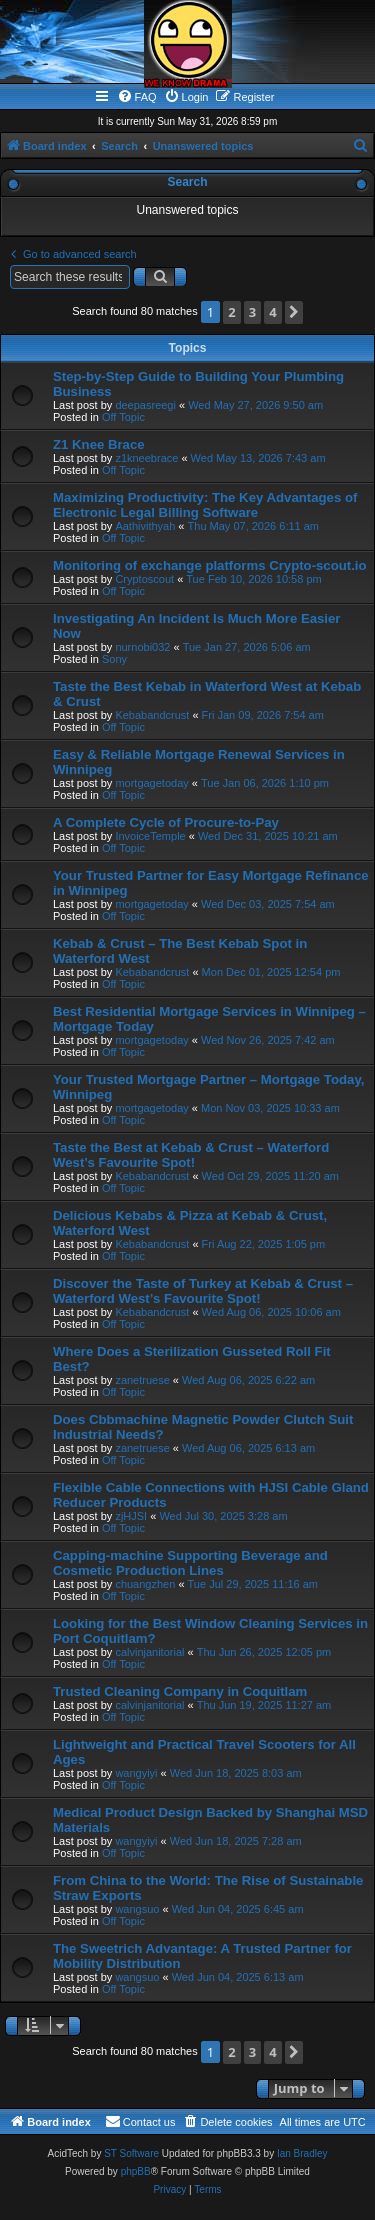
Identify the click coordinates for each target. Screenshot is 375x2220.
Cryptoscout (144, 579)
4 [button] (272, 312)
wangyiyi (136, 1773)
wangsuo (137, 1909)
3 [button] (252, 312)
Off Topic (123, 417)
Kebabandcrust (152, 715)
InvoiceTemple (150, 836)
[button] (294, 312)
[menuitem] (137, 97)
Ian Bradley (302, 2153)
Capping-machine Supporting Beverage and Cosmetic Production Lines (190, 1563)
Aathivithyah (145, 526)
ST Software (131, 2153)
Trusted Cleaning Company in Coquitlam (180, 1691)
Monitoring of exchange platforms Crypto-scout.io (210, 565)
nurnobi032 (142, 647)
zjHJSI (131, 1516)
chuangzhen (145, 1584)
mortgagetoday (151, 783)
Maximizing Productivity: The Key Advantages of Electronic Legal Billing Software (205, 505)
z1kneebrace (146, 458)
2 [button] (231, 312)
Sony (114, 659)
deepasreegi (145, 405)
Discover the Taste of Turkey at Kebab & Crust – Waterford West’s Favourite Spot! (203, 1291)
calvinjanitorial (149, 1652)
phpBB (136, 2171)
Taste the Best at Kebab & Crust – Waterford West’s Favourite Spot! (191, 1155)
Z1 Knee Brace (99, 444)
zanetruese (142, 1380)
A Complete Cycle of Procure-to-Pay (166, 822)
